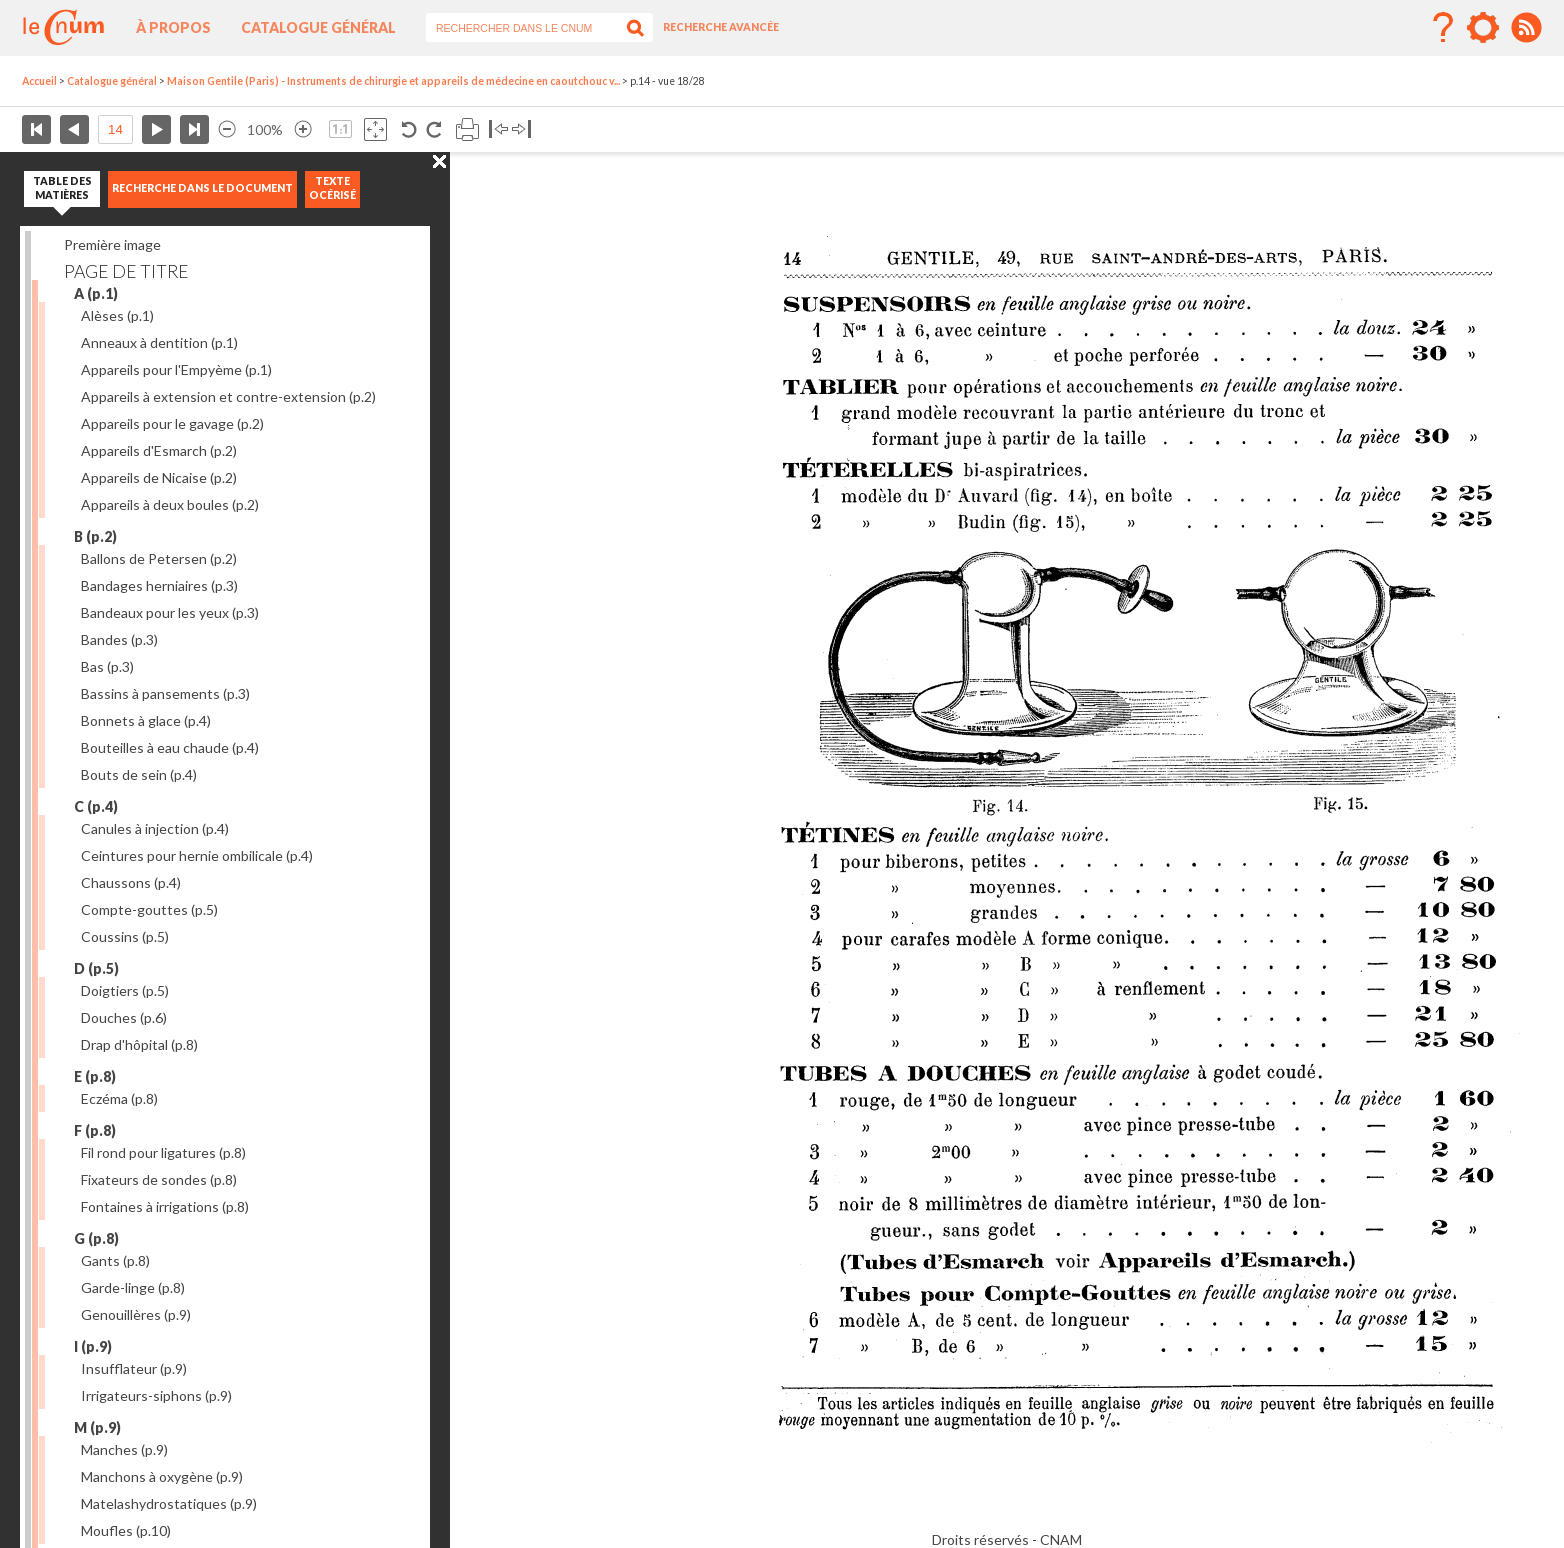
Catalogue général (318, 27)
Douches (124, 1017)
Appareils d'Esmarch (159, 450)
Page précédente (74, 129)
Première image (112, 244)
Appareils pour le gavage (172, 423)
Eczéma (119, 1098)
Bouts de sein (139, 774)
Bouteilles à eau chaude (170, 747)
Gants (115, 1260)
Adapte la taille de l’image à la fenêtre (375, 129)
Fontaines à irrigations (165, 1206)
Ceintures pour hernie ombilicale (197, 855)
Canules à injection (155, 828)
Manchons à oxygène (162, 1476)
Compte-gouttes (149, 909)
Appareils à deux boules (170, 504)
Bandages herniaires (159, 585)
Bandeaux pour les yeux (170, 612)
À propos (173, 27)
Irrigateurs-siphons (156, 1395)
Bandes (119, 639)
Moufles (126, 1530)
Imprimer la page (467, 129)
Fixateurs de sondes (159, 1179)
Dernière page (194, 129)
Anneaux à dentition (159, 342)
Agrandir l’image (303, 129)
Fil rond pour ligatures (163, 1152)
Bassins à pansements (165, 693)
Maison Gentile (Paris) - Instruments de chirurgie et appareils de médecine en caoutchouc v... (393, 81)
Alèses (117, 315)
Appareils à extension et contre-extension (228, 396)
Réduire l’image (227, 129)
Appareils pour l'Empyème (176, 369)
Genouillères (136, 1314)
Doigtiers (125, 990)
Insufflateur (134, 1368)
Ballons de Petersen (159, 558)
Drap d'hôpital (139, 1044)
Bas (107, 666)
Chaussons (131, 882)
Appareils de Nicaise (159, 477)
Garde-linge (133, 1287)
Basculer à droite (521, 129)
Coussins (125, 936)
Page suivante (156, 129)
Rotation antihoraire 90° (409, 129)
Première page (36, 129)
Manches (124, 1449)
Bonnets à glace (146, 720)
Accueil (39, 81)
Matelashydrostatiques (169, 1503)
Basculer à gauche (498, 129)
